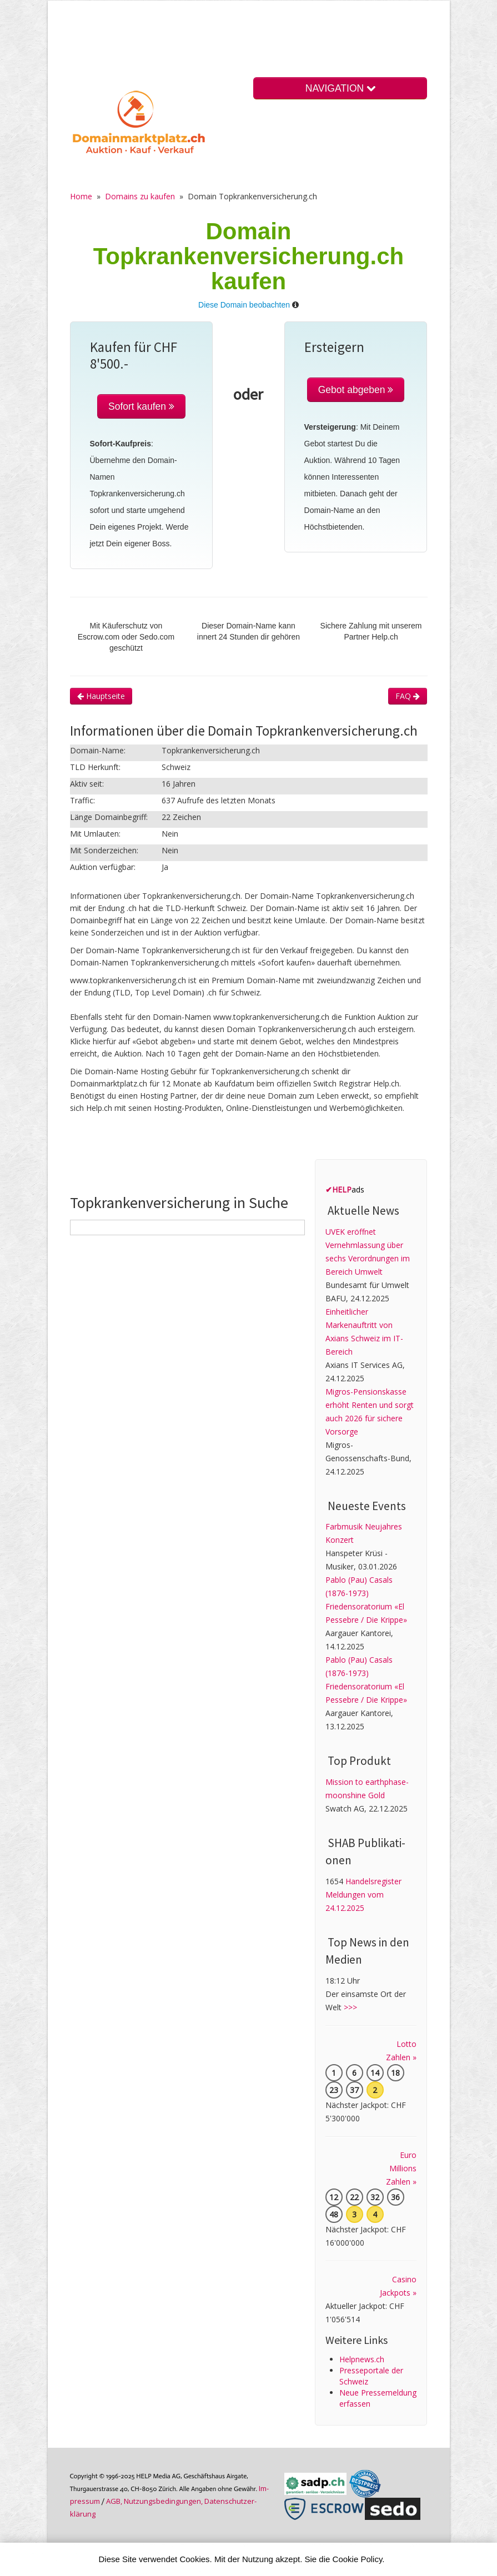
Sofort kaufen (141, 406)
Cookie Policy (358, 2559)
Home (81, 196)
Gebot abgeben (356, 389)
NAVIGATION (340, 88)
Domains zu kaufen (140, 196)
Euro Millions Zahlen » (401, 2168)
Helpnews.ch (361, 2359)
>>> (350, 2007)
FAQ (407, 696)
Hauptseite (101, 696)
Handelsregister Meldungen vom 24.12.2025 (363, 1894)
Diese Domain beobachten (244, 304)
